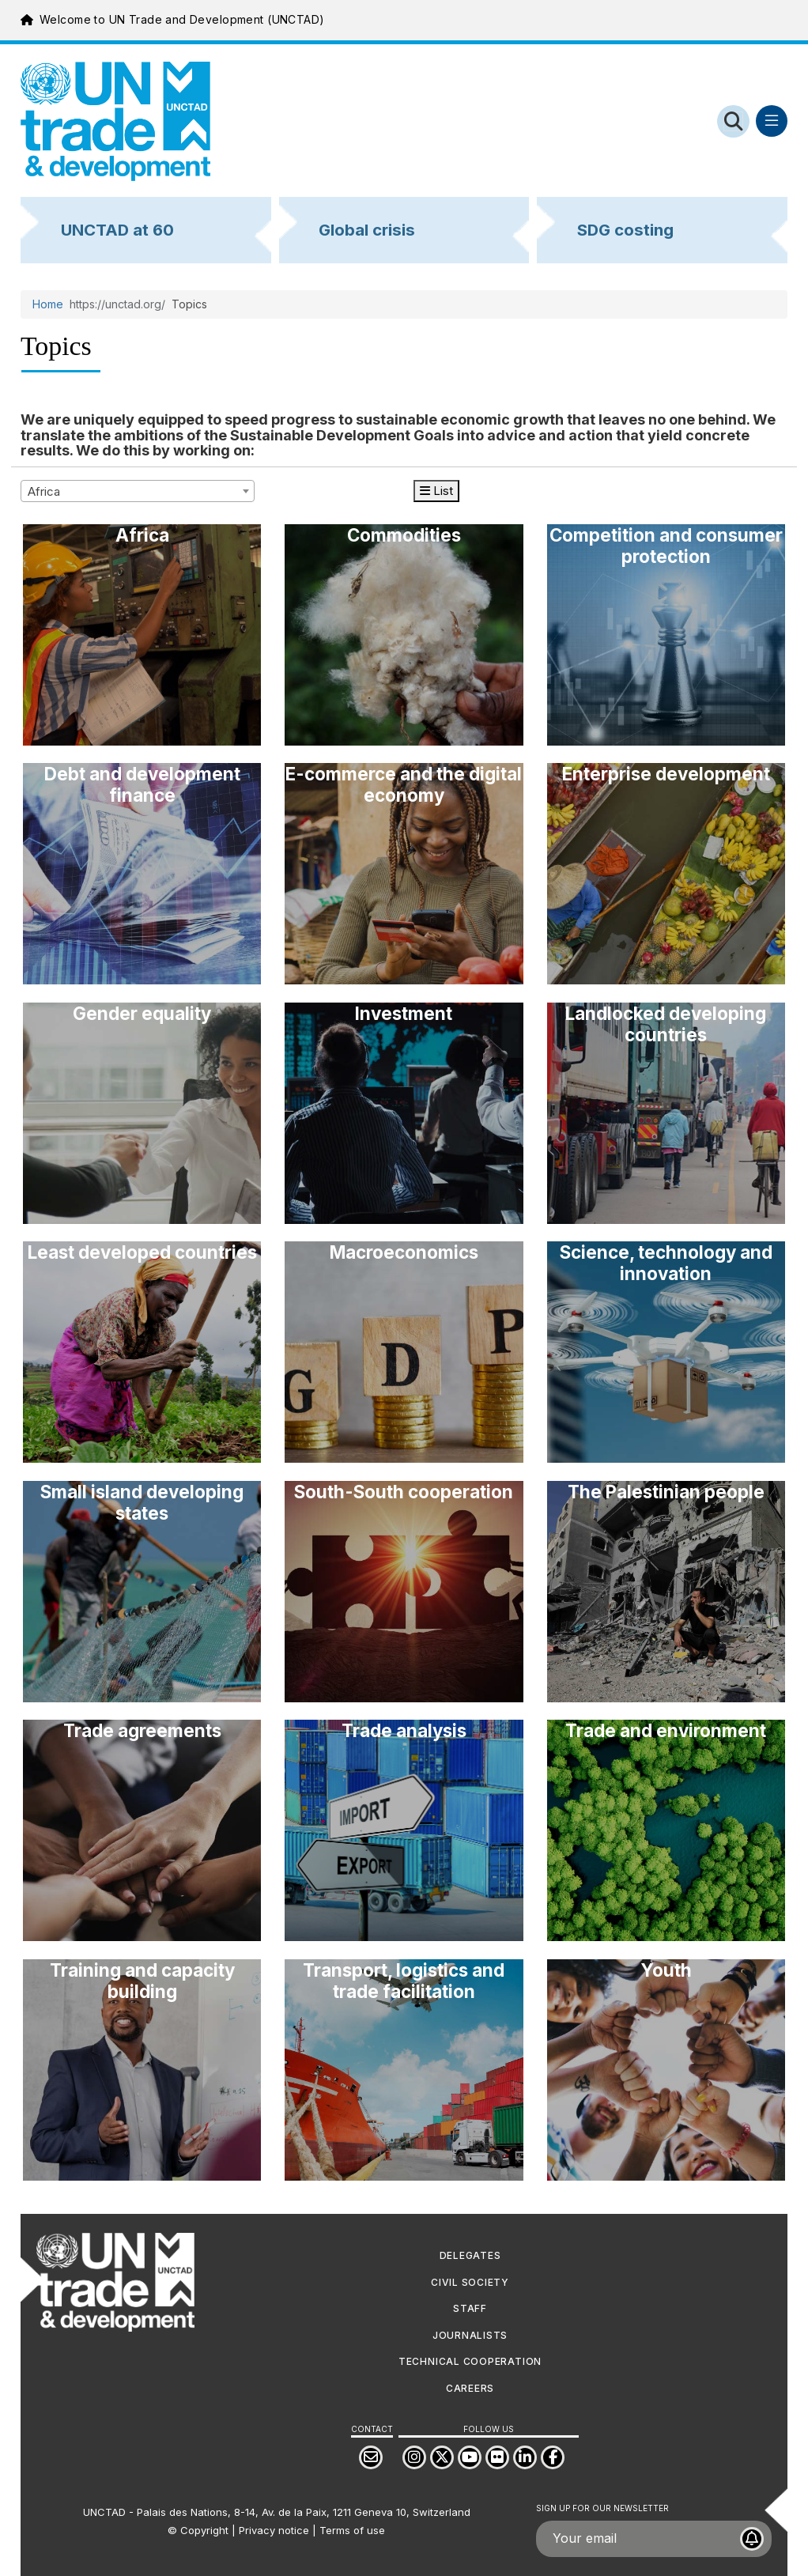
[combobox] (138, 491)
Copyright (204, 2530)
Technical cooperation (470, 2361)
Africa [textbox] (44, 491)
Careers (470, 2388)
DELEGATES (470, 2255)
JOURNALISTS (470, 2335)
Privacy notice (274, 2530)
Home (47, 304)
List (436, 490)
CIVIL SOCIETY (470, 2282)
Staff (470, 2308)
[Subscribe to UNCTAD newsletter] (752, 2539)
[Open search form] (733, 121)
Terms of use (352, 2530)
